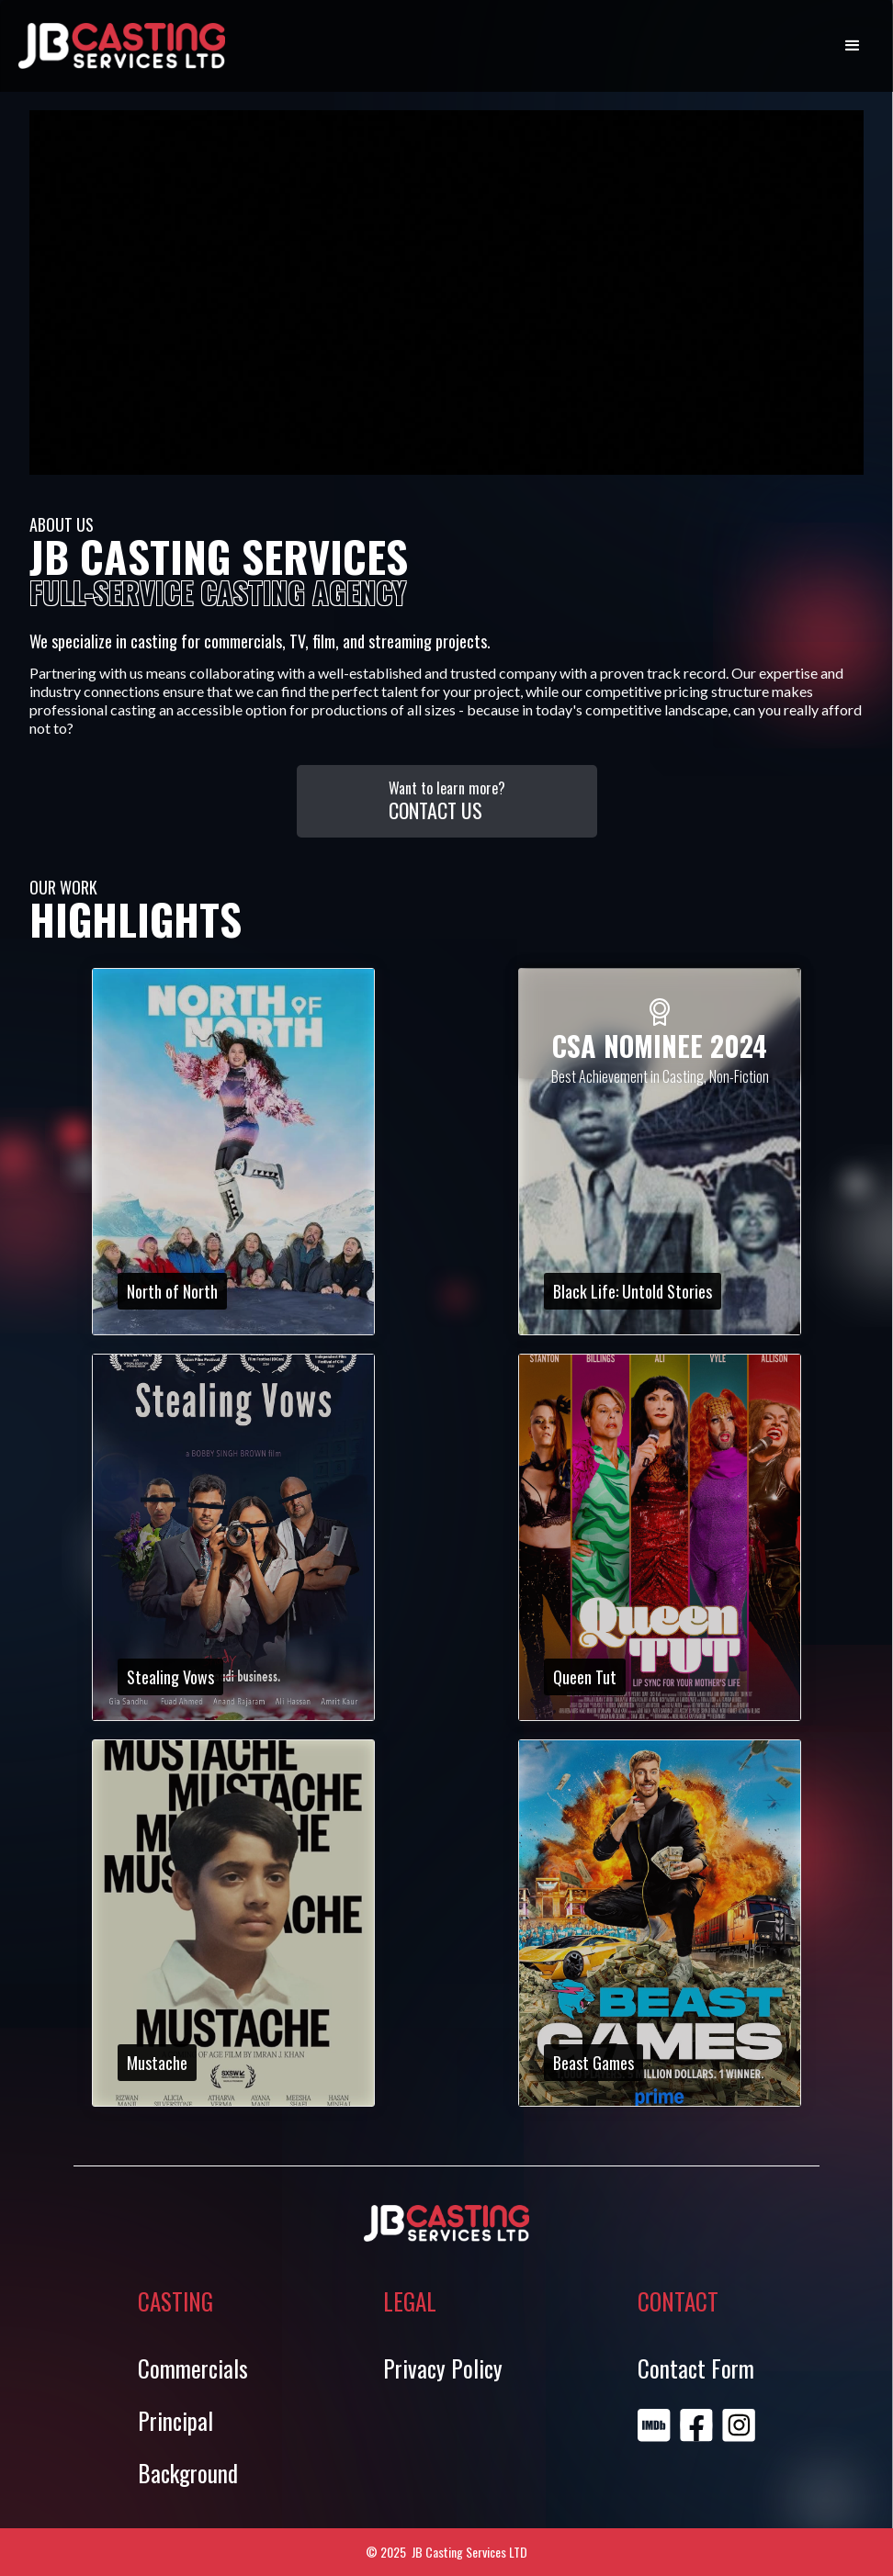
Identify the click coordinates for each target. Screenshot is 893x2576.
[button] (853, 46)
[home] (121, 45)
